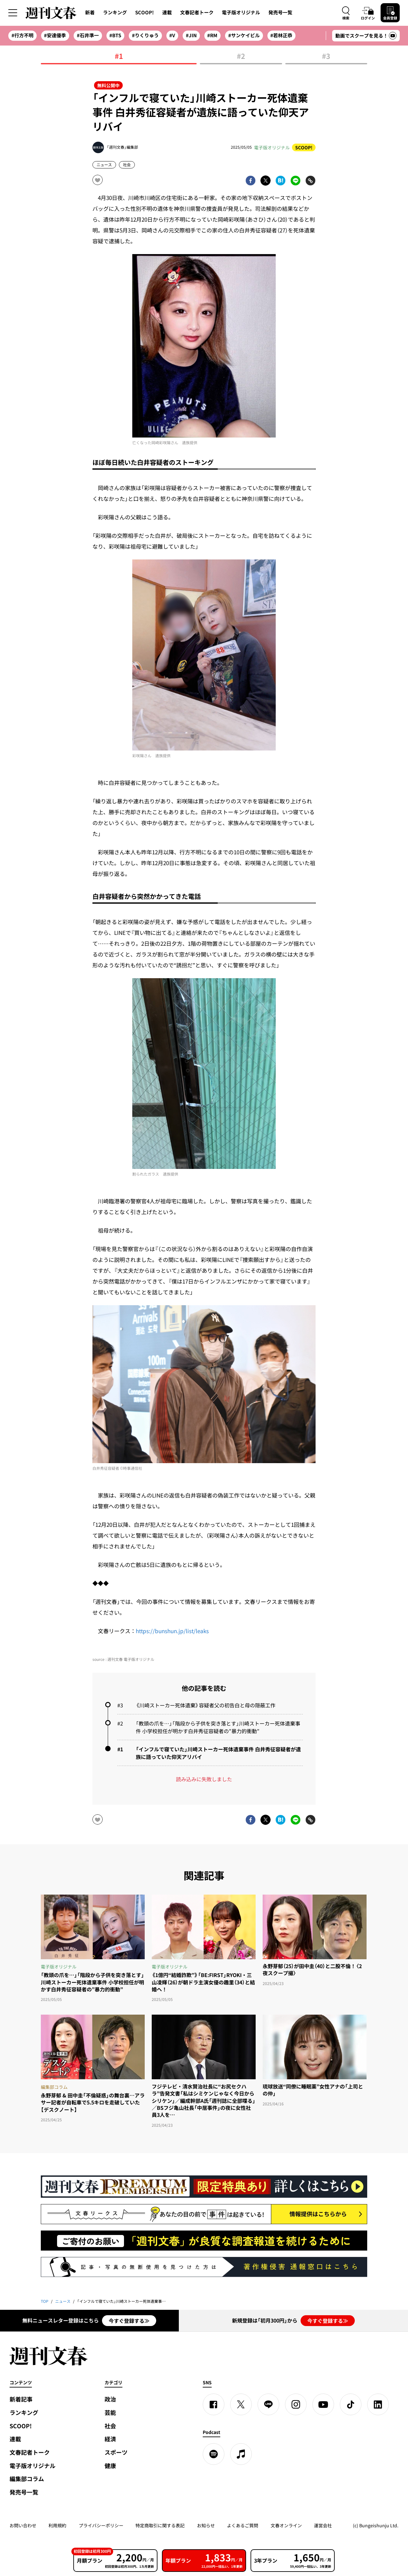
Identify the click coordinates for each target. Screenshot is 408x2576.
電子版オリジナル (241, 12)
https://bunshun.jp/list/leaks (172, 1631)
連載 (167, 12)
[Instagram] (296, 2404)
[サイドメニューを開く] (13, 12)
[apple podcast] (241, 2454)
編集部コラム (27, 2478)
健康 (110, 2465)
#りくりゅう (145, 35)
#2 (241, 56)
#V (172, 35)
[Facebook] (213, 2404)
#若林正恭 (281, 35)
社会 (127, 164)
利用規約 (57, 2525)
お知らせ (206, 2525)
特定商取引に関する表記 (160, 2525)
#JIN (191, 35)
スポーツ (116, 2452)
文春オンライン (286, 2525)
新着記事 (21, 2399)
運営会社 (323, 2525)
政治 (110, 2399)
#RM (212, 35)
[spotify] (213, 2454)
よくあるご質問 (242, 2525)
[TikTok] (350, 2404)
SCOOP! (144, 12)
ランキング (115, 12)
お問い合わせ (23, 2525)
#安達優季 (55, 35)
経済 (110, 2439)
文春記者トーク (197, 12)
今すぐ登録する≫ (129, 2320)
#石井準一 (88, 35)
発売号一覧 (280, 12)
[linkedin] (378, 2404)
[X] (241, 2404)
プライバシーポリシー (101, 2525)
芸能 (110, 2412)
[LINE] (268, 2404)
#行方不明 (22, 35)
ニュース (104, 164)
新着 (90, 12)
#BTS (115, 35)
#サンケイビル (244, 35)
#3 (326, 56)
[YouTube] (323, 2404)
